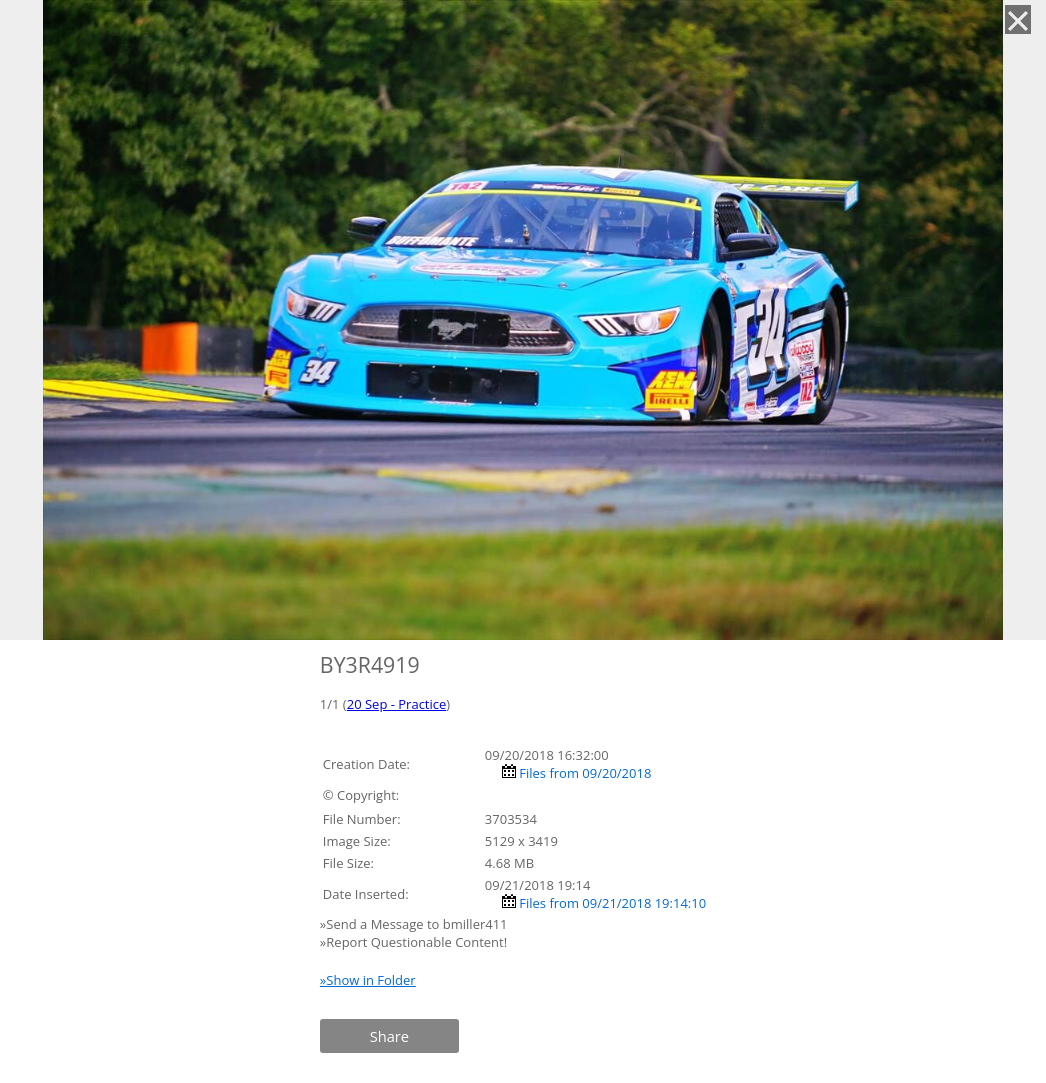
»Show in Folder (368, 980)
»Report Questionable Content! (413, 942)
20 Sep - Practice (397, 704)
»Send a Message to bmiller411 (415, 924)
